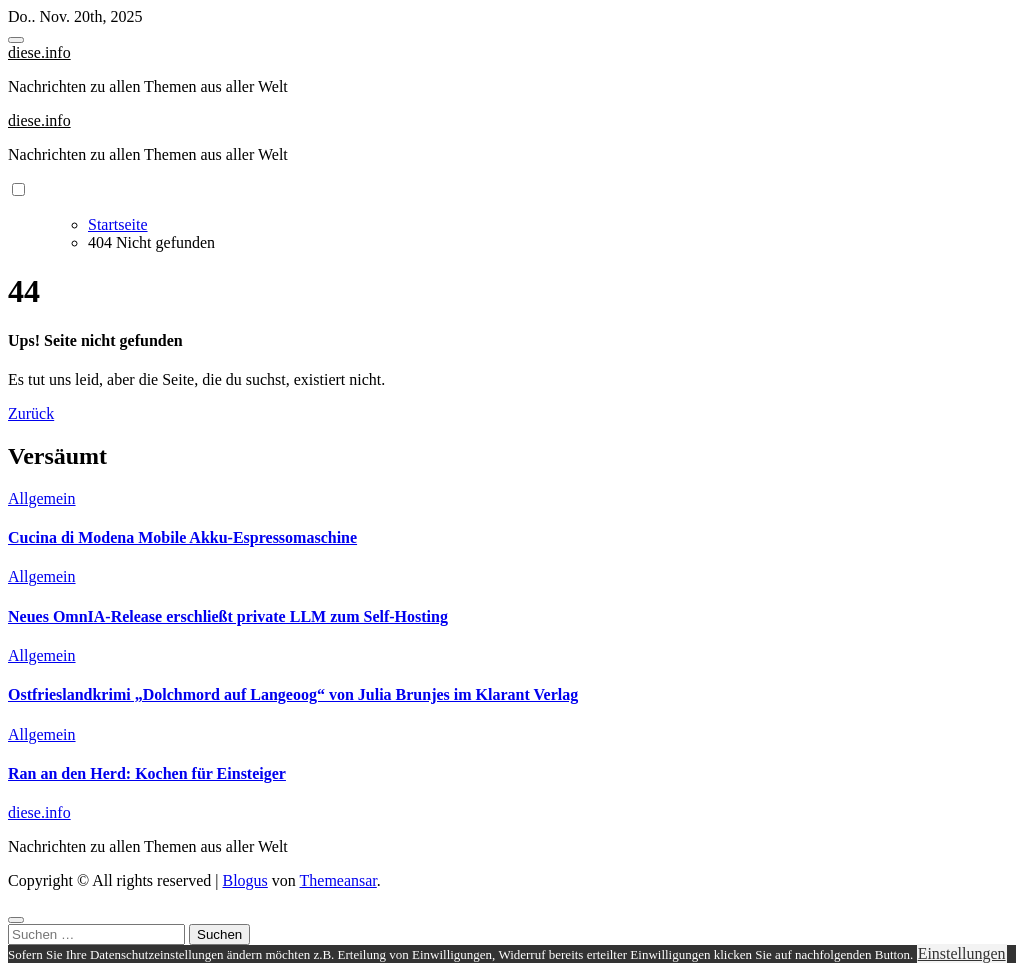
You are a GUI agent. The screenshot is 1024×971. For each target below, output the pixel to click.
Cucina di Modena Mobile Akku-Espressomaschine (182, 537)
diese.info (39, 52)
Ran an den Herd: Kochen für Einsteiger (147, 773)
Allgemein (42, 498)
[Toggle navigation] (16, 40)
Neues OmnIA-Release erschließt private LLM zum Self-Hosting (228, 616)
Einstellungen (962, 953)
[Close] (16, 920)
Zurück (31, 413)
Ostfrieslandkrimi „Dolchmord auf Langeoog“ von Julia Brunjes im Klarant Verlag (293, 694)
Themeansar (338, 880)
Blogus (244, 880)
